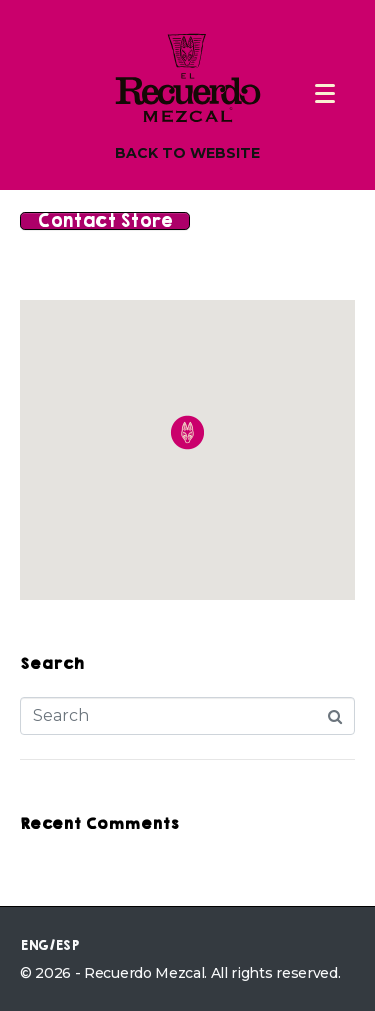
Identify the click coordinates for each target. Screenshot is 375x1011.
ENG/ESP (49, 945)
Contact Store (105, 221)
